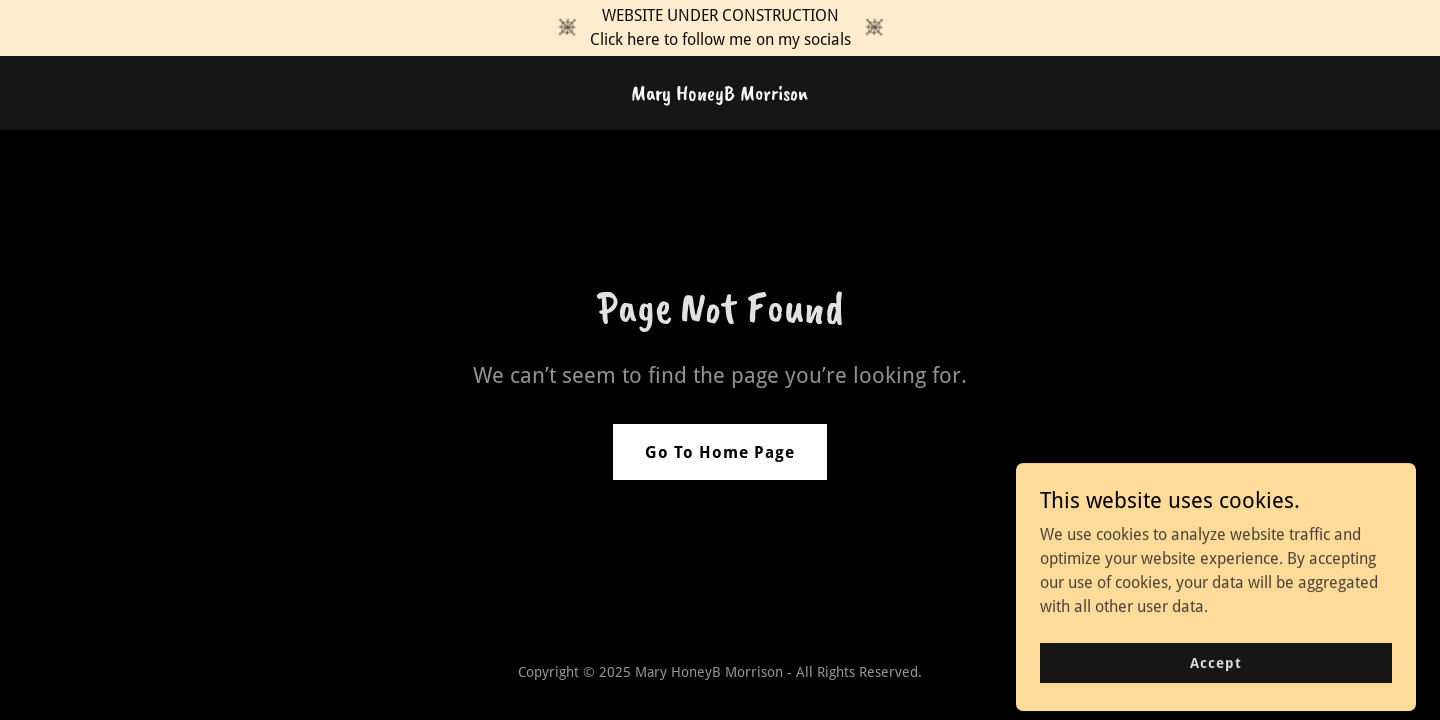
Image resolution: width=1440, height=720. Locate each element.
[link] (719, 94)
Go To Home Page (720, 452)
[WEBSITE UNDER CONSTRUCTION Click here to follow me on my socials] (720, 28)
